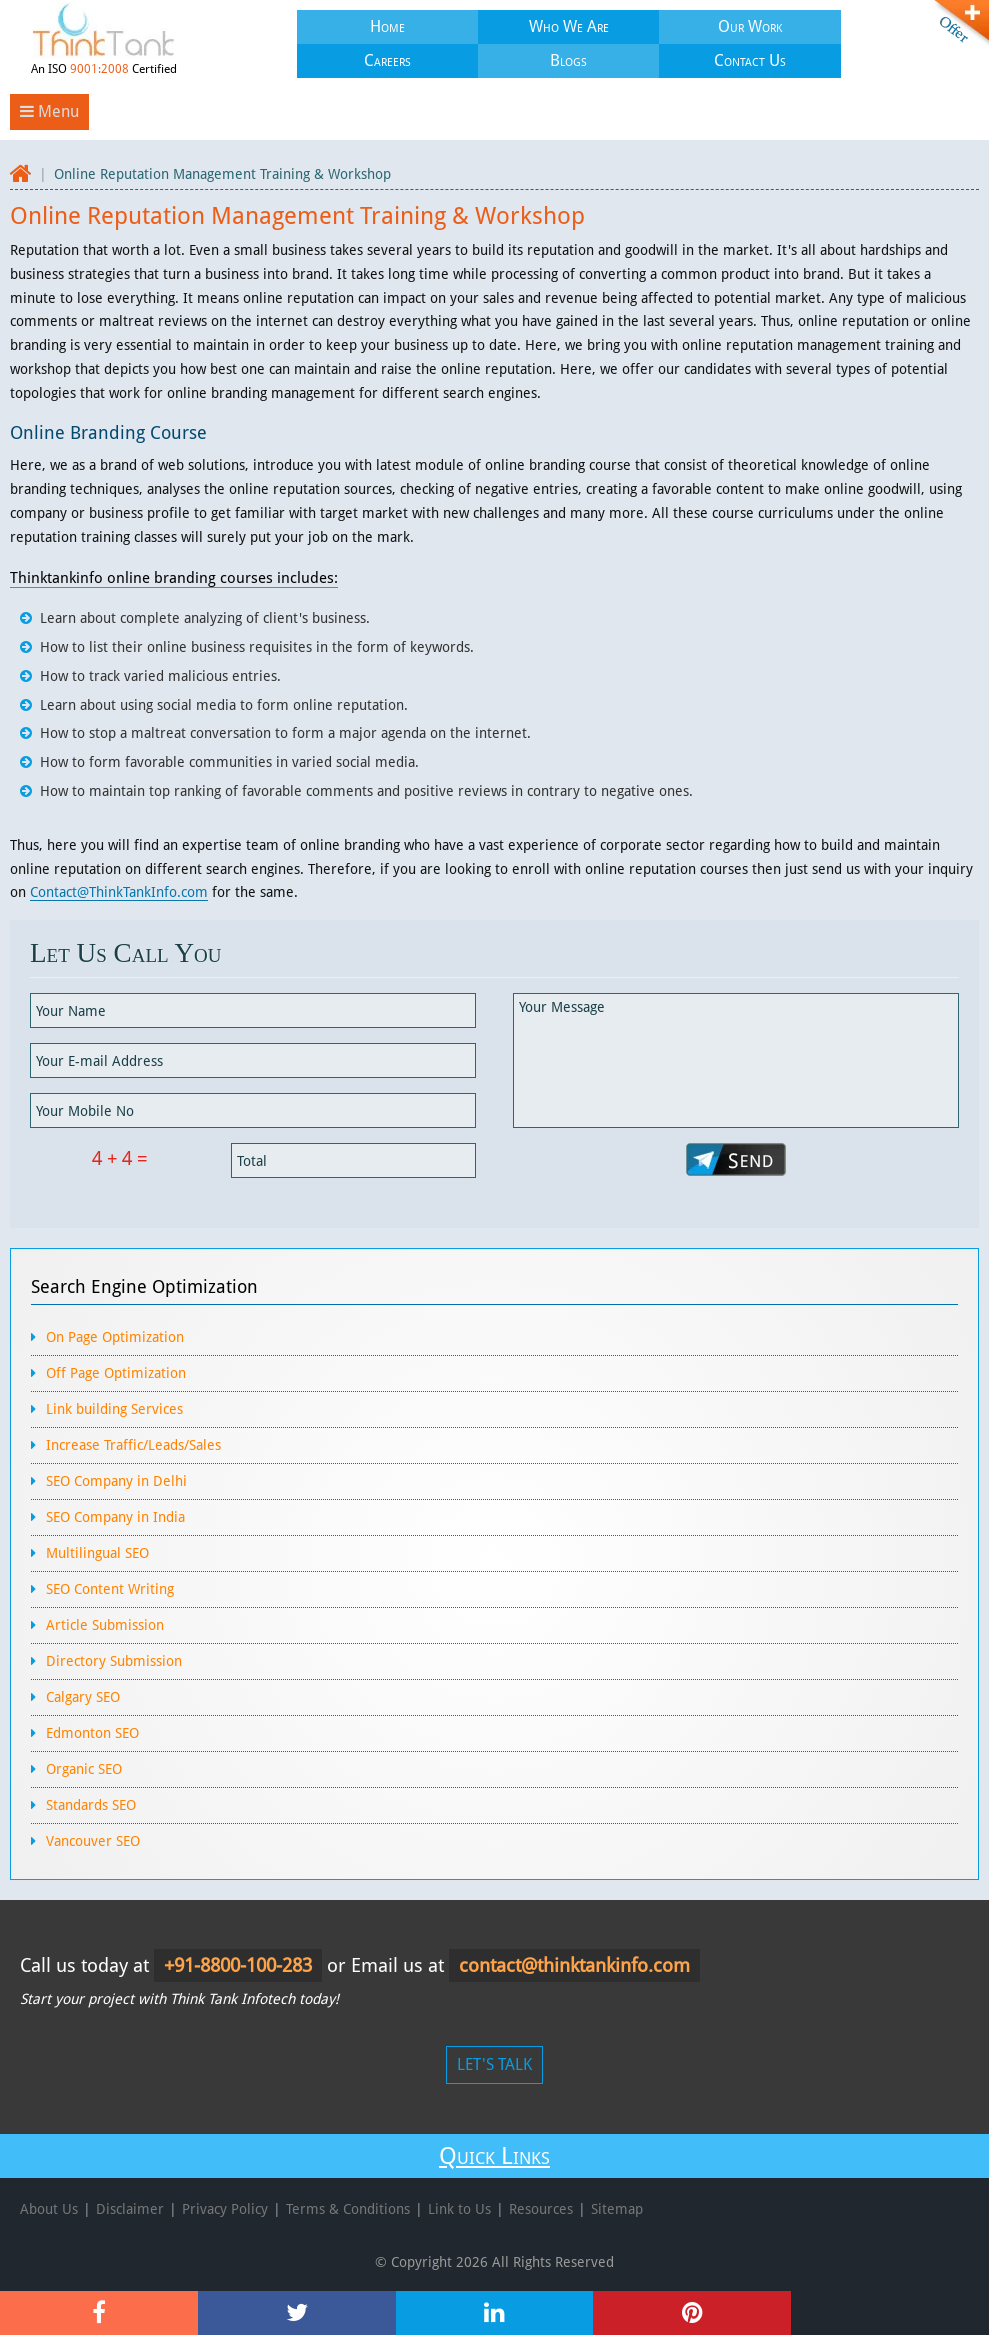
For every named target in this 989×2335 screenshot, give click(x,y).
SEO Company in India (115, 1517)
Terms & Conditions (348, 2209)
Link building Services (114, 1409)
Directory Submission (114, 1661)
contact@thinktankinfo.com (574, 1965)
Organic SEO (84, 1769)
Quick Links (494, 2156)
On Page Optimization (115, 1337)
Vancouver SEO (93, 1841)
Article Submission (105, 1625)
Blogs (568, 60)
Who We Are (569, 26)
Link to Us (459, 2209)
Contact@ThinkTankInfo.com (119, 892)
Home (387, 26)
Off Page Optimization (116, 1373)
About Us (49, 2209)
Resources (541, 2209)
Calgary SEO (83, 1697)
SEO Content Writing (110, 1589)
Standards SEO (91, 1805)
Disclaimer (130, 2209)
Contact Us (750, 60)
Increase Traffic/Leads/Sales (133, 1445)
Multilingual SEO (97, 1553)
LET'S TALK (494, 2064)
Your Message (736, 1060)
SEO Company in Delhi (116, 1481)
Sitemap (617, 2209)
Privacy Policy (225, 2209)
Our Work (750, 26)
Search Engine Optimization (144, 1286)
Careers (387, 60)
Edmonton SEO (92, 1733)
